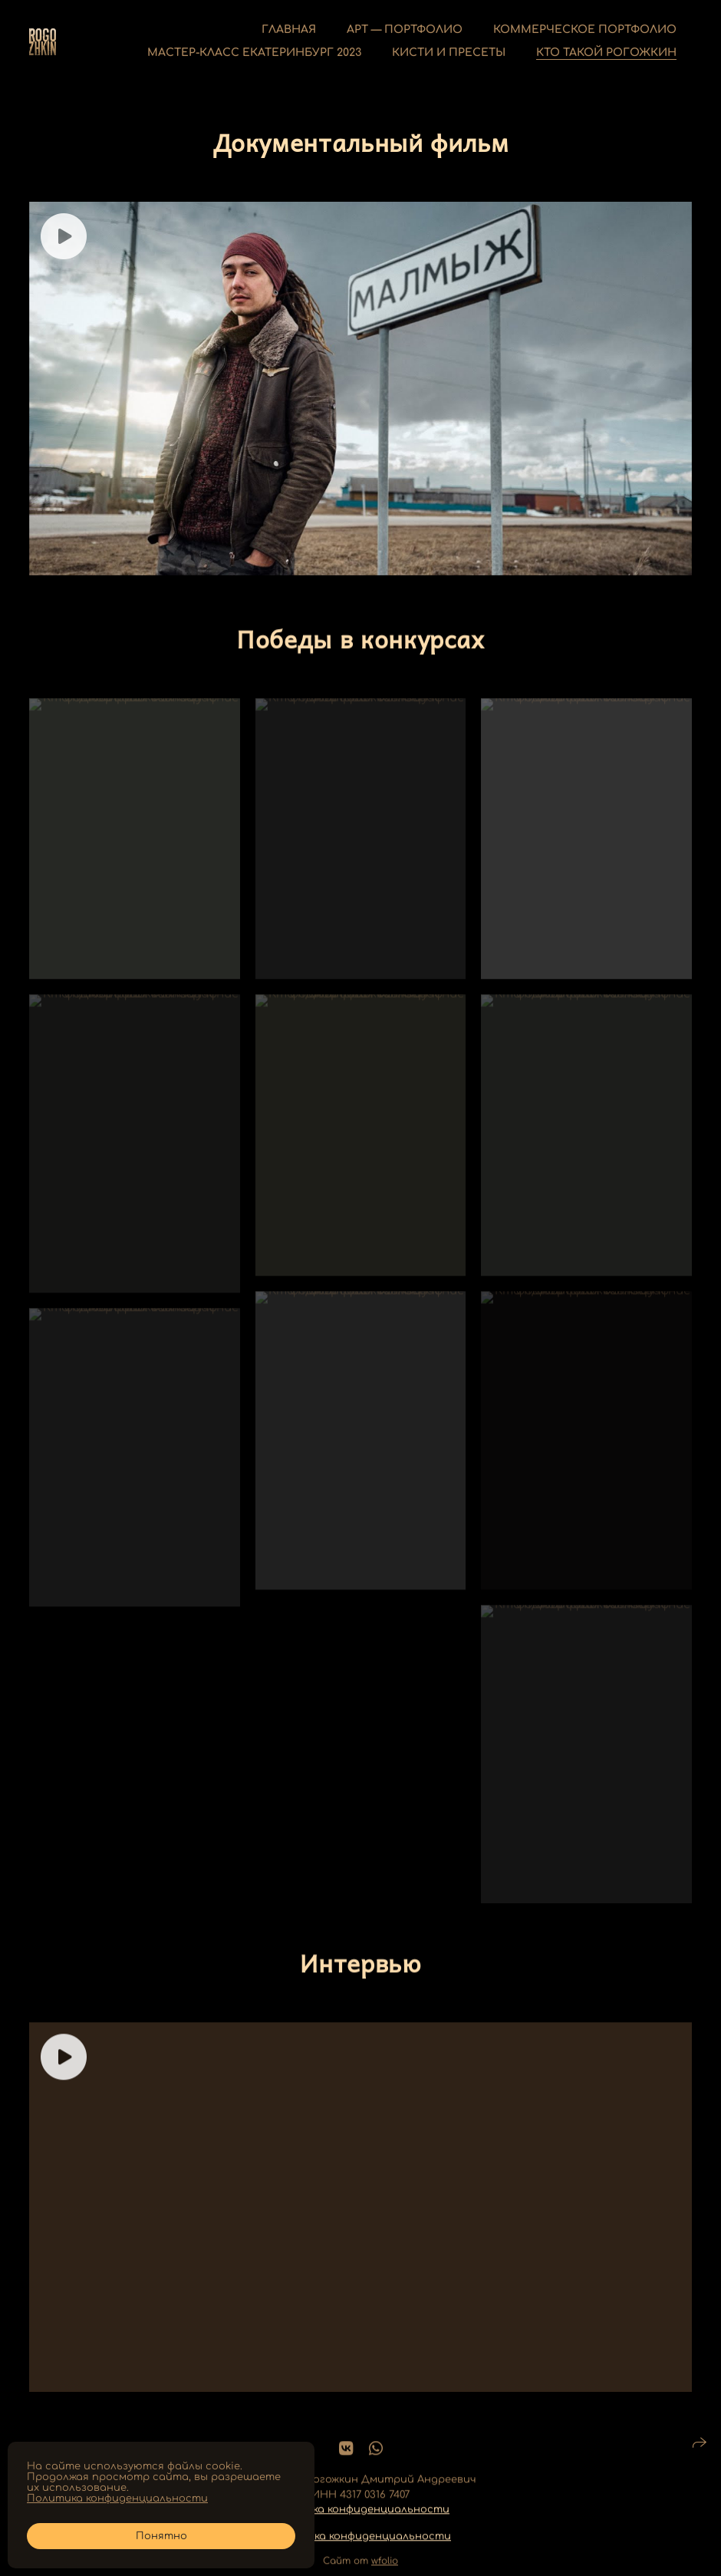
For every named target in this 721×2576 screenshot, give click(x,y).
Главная (289, 29)
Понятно (161, 2536)
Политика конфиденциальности (358, 2523)
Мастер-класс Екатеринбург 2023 (254, 52)
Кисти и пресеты (448, 52)
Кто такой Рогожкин (606, 52)
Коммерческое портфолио (585, 29)
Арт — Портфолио (405, 29)
